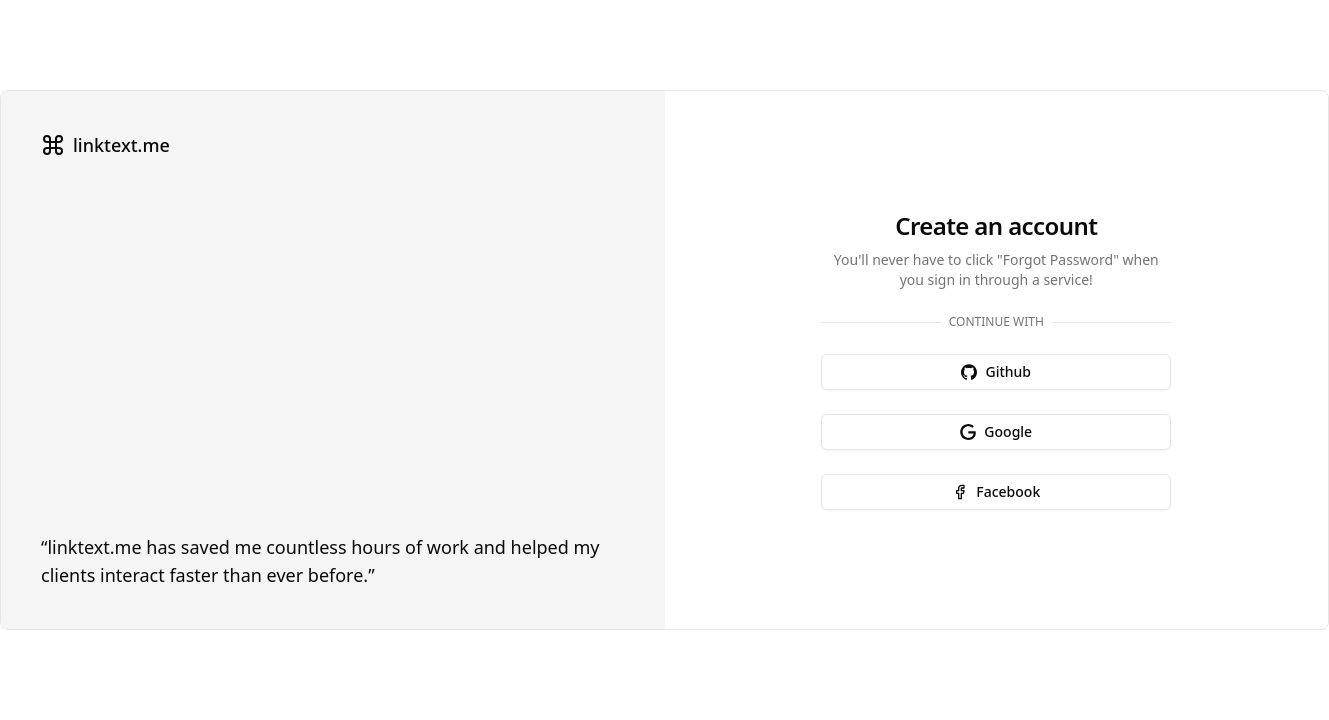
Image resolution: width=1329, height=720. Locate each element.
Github (996, 371)
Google (996, 431)
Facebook (996, 491)
